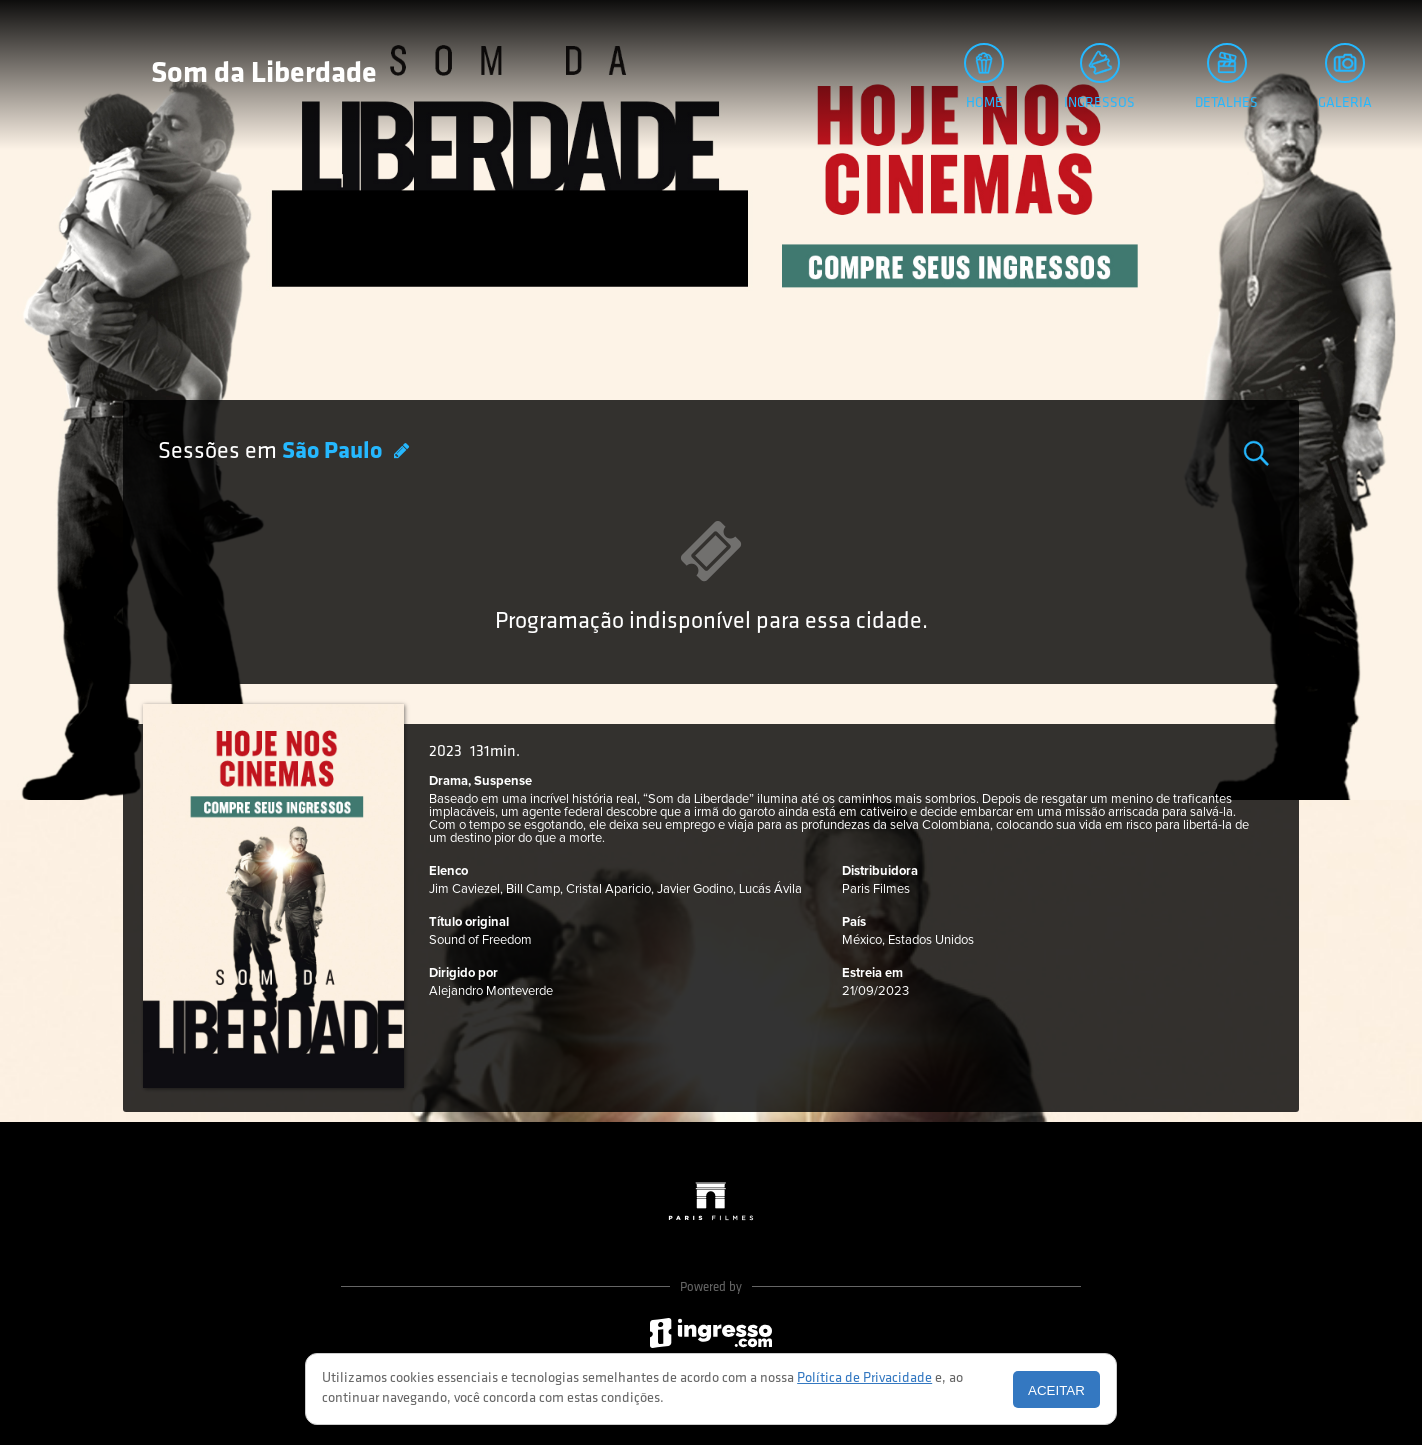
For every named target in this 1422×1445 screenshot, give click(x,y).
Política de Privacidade (864, 1378)
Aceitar (1056, 1390)
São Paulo (334, 452)
